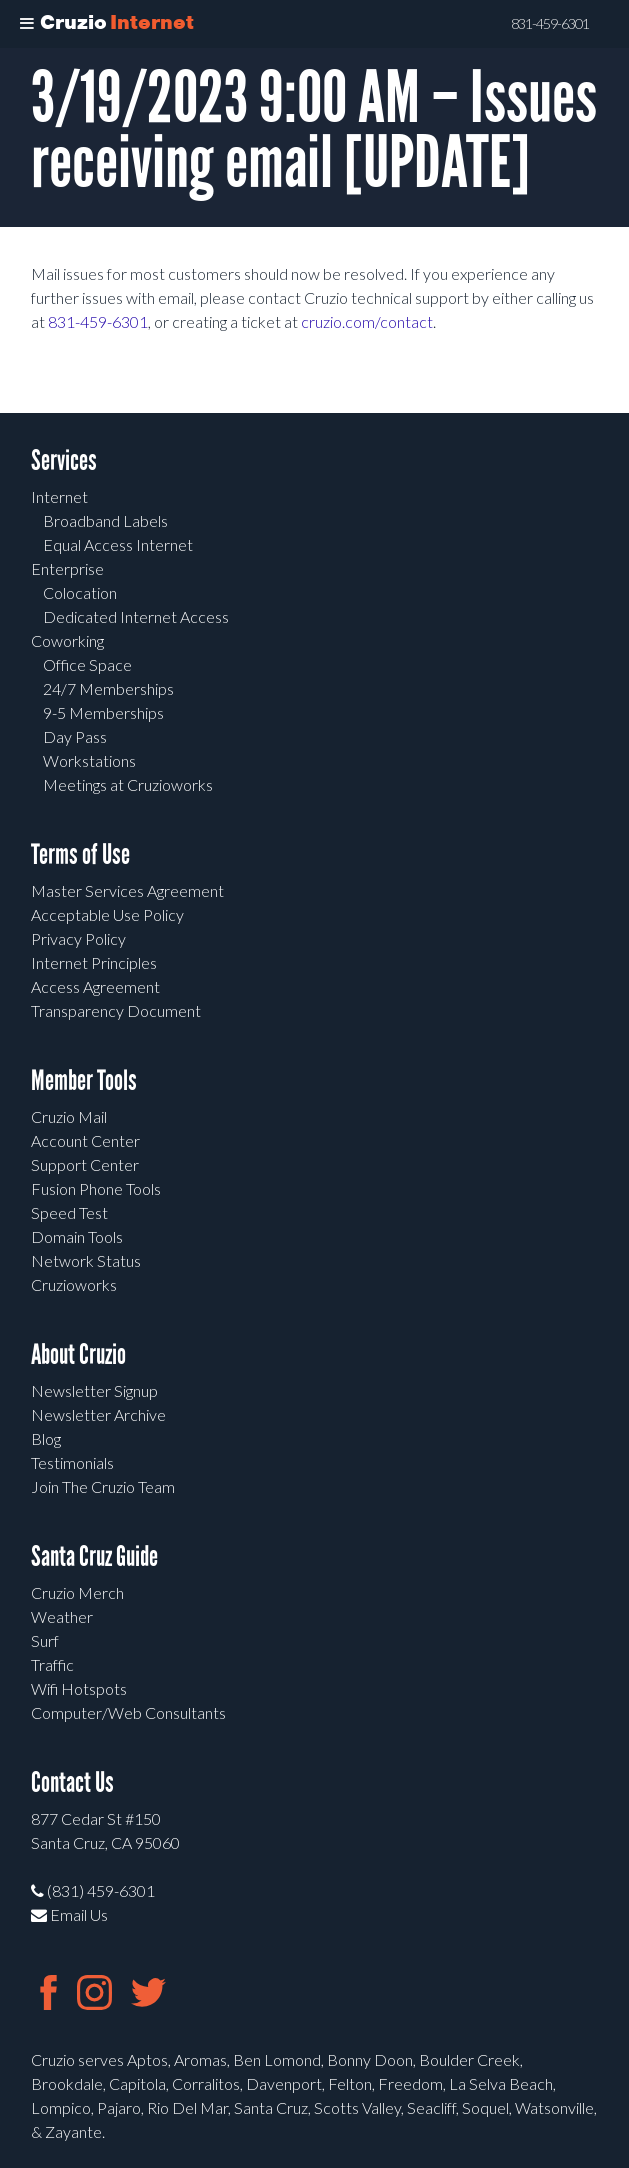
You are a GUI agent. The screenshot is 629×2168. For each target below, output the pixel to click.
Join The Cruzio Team (103, 1486)
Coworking (67, 640)
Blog (46, 1438)
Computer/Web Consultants (128, 1712)
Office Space (87, 664)
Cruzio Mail (69, 1116)
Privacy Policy (78, 938)
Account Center (85, 1140)
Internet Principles (94, 962)
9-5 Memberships (103, 712)
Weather (62, 1616)
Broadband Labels (105, 520)
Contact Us (72, 1782)
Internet (59, 496)
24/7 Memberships (108, 688)
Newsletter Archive (98, 1414)
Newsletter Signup (94, 1390)
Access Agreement (95, 986)
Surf (45, 1640)
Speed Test (69, 1212)
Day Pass (75, 736)
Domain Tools (77, 1236)
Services (64, 460)
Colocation (80, 592)
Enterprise (67, 568)
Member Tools (84, 1080)
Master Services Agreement (127, 890)
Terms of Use (80, 854)
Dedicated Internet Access (136, 616)
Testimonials (72, 1462)
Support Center (85, 1164)
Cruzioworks (74, 1284)
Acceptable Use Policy (107, 914)
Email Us (69, 1914)
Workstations (89, 760)
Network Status (86, 1260)
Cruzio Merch (77, 1592)
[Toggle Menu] (27, 24)
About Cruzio (78, 1354)
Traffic (52, 1664)
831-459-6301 (98, 321)
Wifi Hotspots (79, 1688)
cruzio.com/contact (367, 321)
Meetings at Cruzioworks (128, 784)
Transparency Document (116, 1010)
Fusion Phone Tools (96, 1188)
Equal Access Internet (118, 544)
